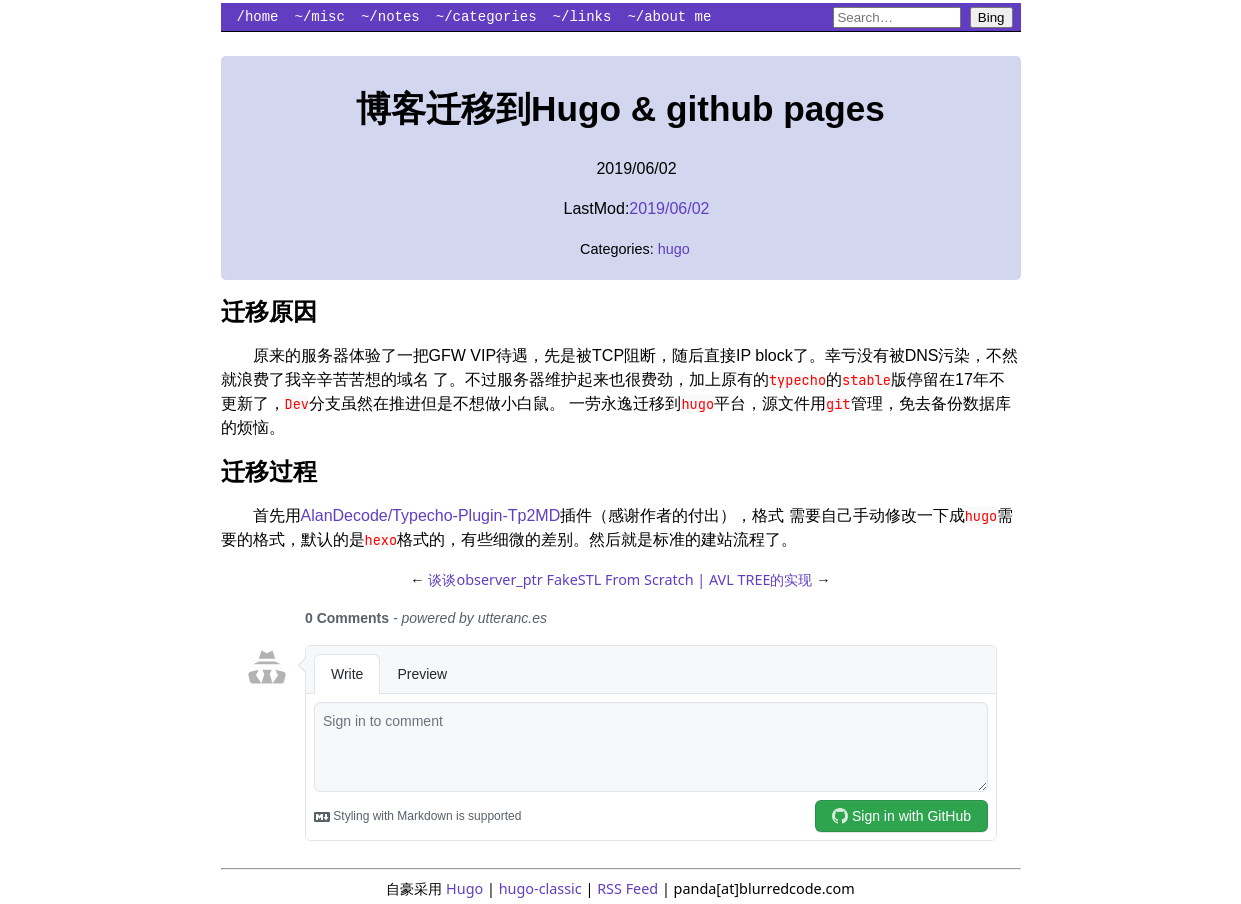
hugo (674, 249)
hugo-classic (540, 888)
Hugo (464, 888)
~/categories (486, 17)
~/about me (669, 17)
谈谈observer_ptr (485, 579)
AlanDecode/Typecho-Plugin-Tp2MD (431, 515)
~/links (582, 17)
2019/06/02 (669, 208)
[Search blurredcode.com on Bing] (897, 17)
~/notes (390, 17)
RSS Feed (627, 888)
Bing (991, 17)
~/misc (320, 17)
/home (258, 17)
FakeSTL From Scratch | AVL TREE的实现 (680, 579)
